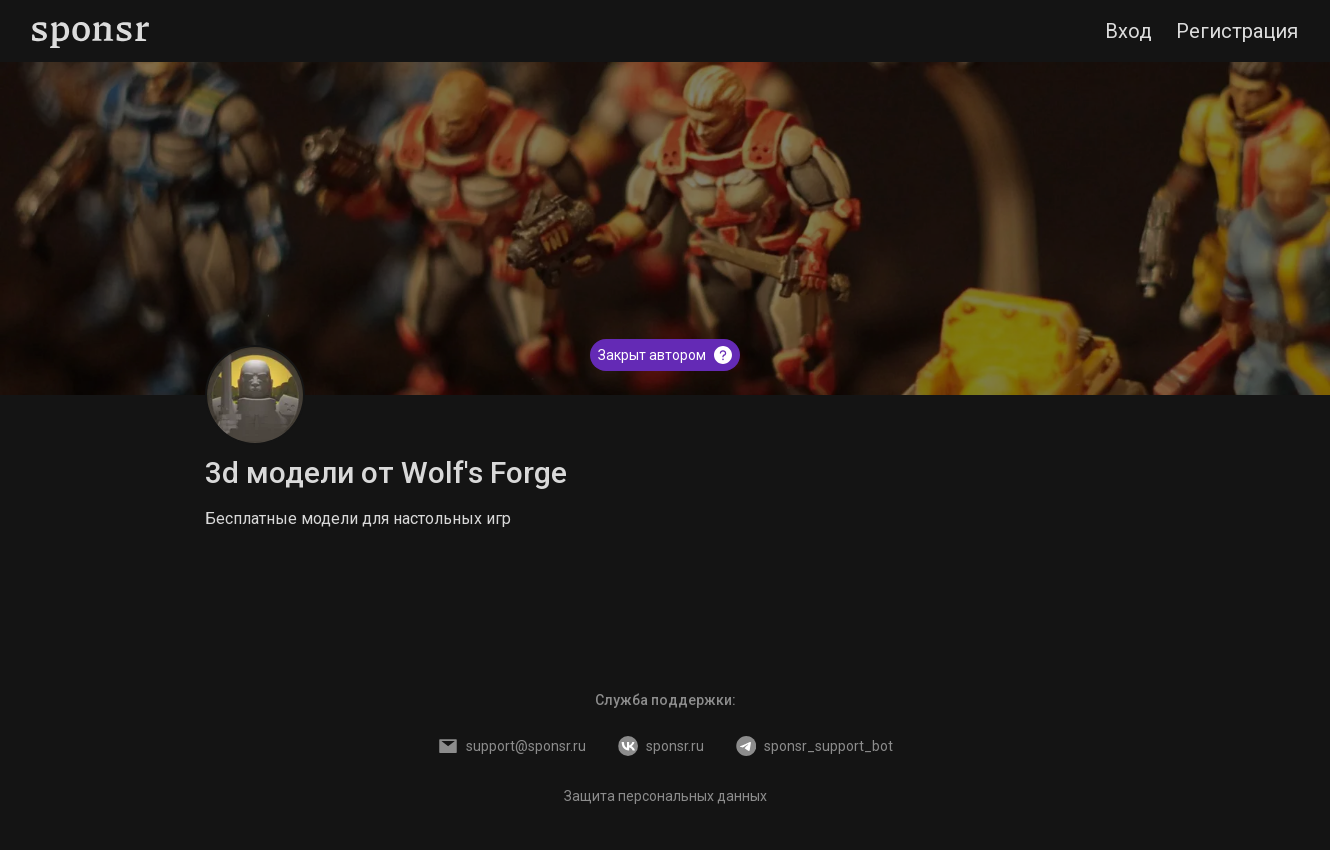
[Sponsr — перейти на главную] (90, 31)
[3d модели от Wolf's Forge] (255, 395)
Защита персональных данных (665, 796)
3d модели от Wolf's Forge (386, 472)
